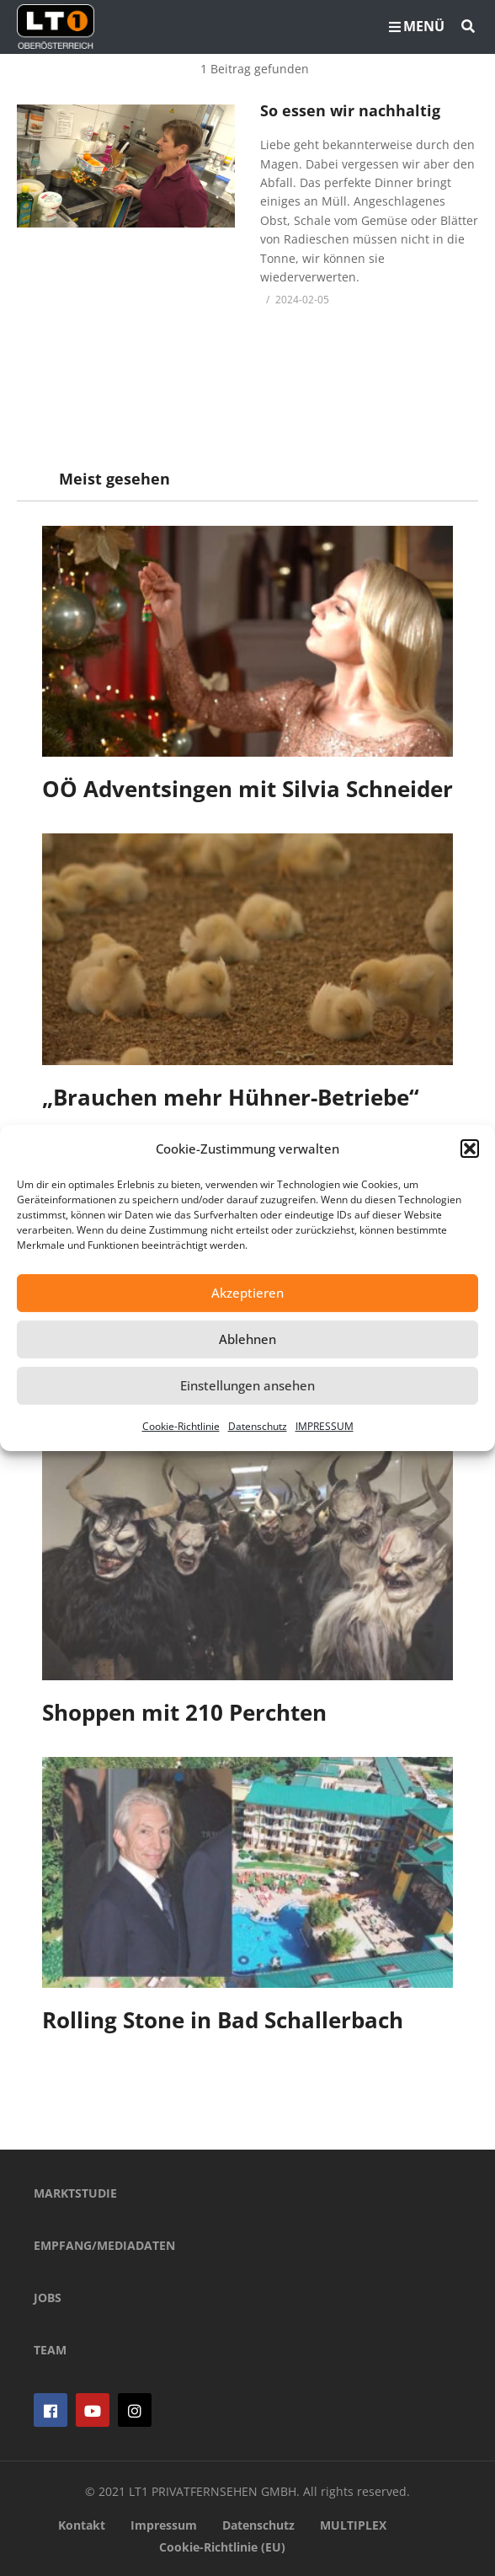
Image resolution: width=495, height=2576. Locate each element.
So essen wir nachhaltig (350, 110)
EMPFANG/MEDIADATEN (104, 2245)
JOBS (47, 2297)
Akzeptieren (247, 1292)
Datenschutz (257, 1426)
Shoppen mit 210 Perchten (184, 1712)
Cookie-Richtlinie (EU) (222, 2547)
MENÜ (416, 26)
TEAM (50, 2350)
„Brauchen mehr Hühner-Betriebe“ (230, 1097)
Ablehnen (247, 1339)
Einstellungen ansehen (247, 1385)
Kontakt (81, 2525)
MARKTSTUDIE (75, 2193)
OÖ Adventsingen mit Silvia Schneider (247, 789)
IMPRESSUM (324, 1426)
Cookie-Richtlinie (181, 1426)
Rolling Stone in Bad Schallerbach (222, 2020)
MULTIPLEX (353, 2525)
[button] (469, 1148)
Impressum (163, 2525)
